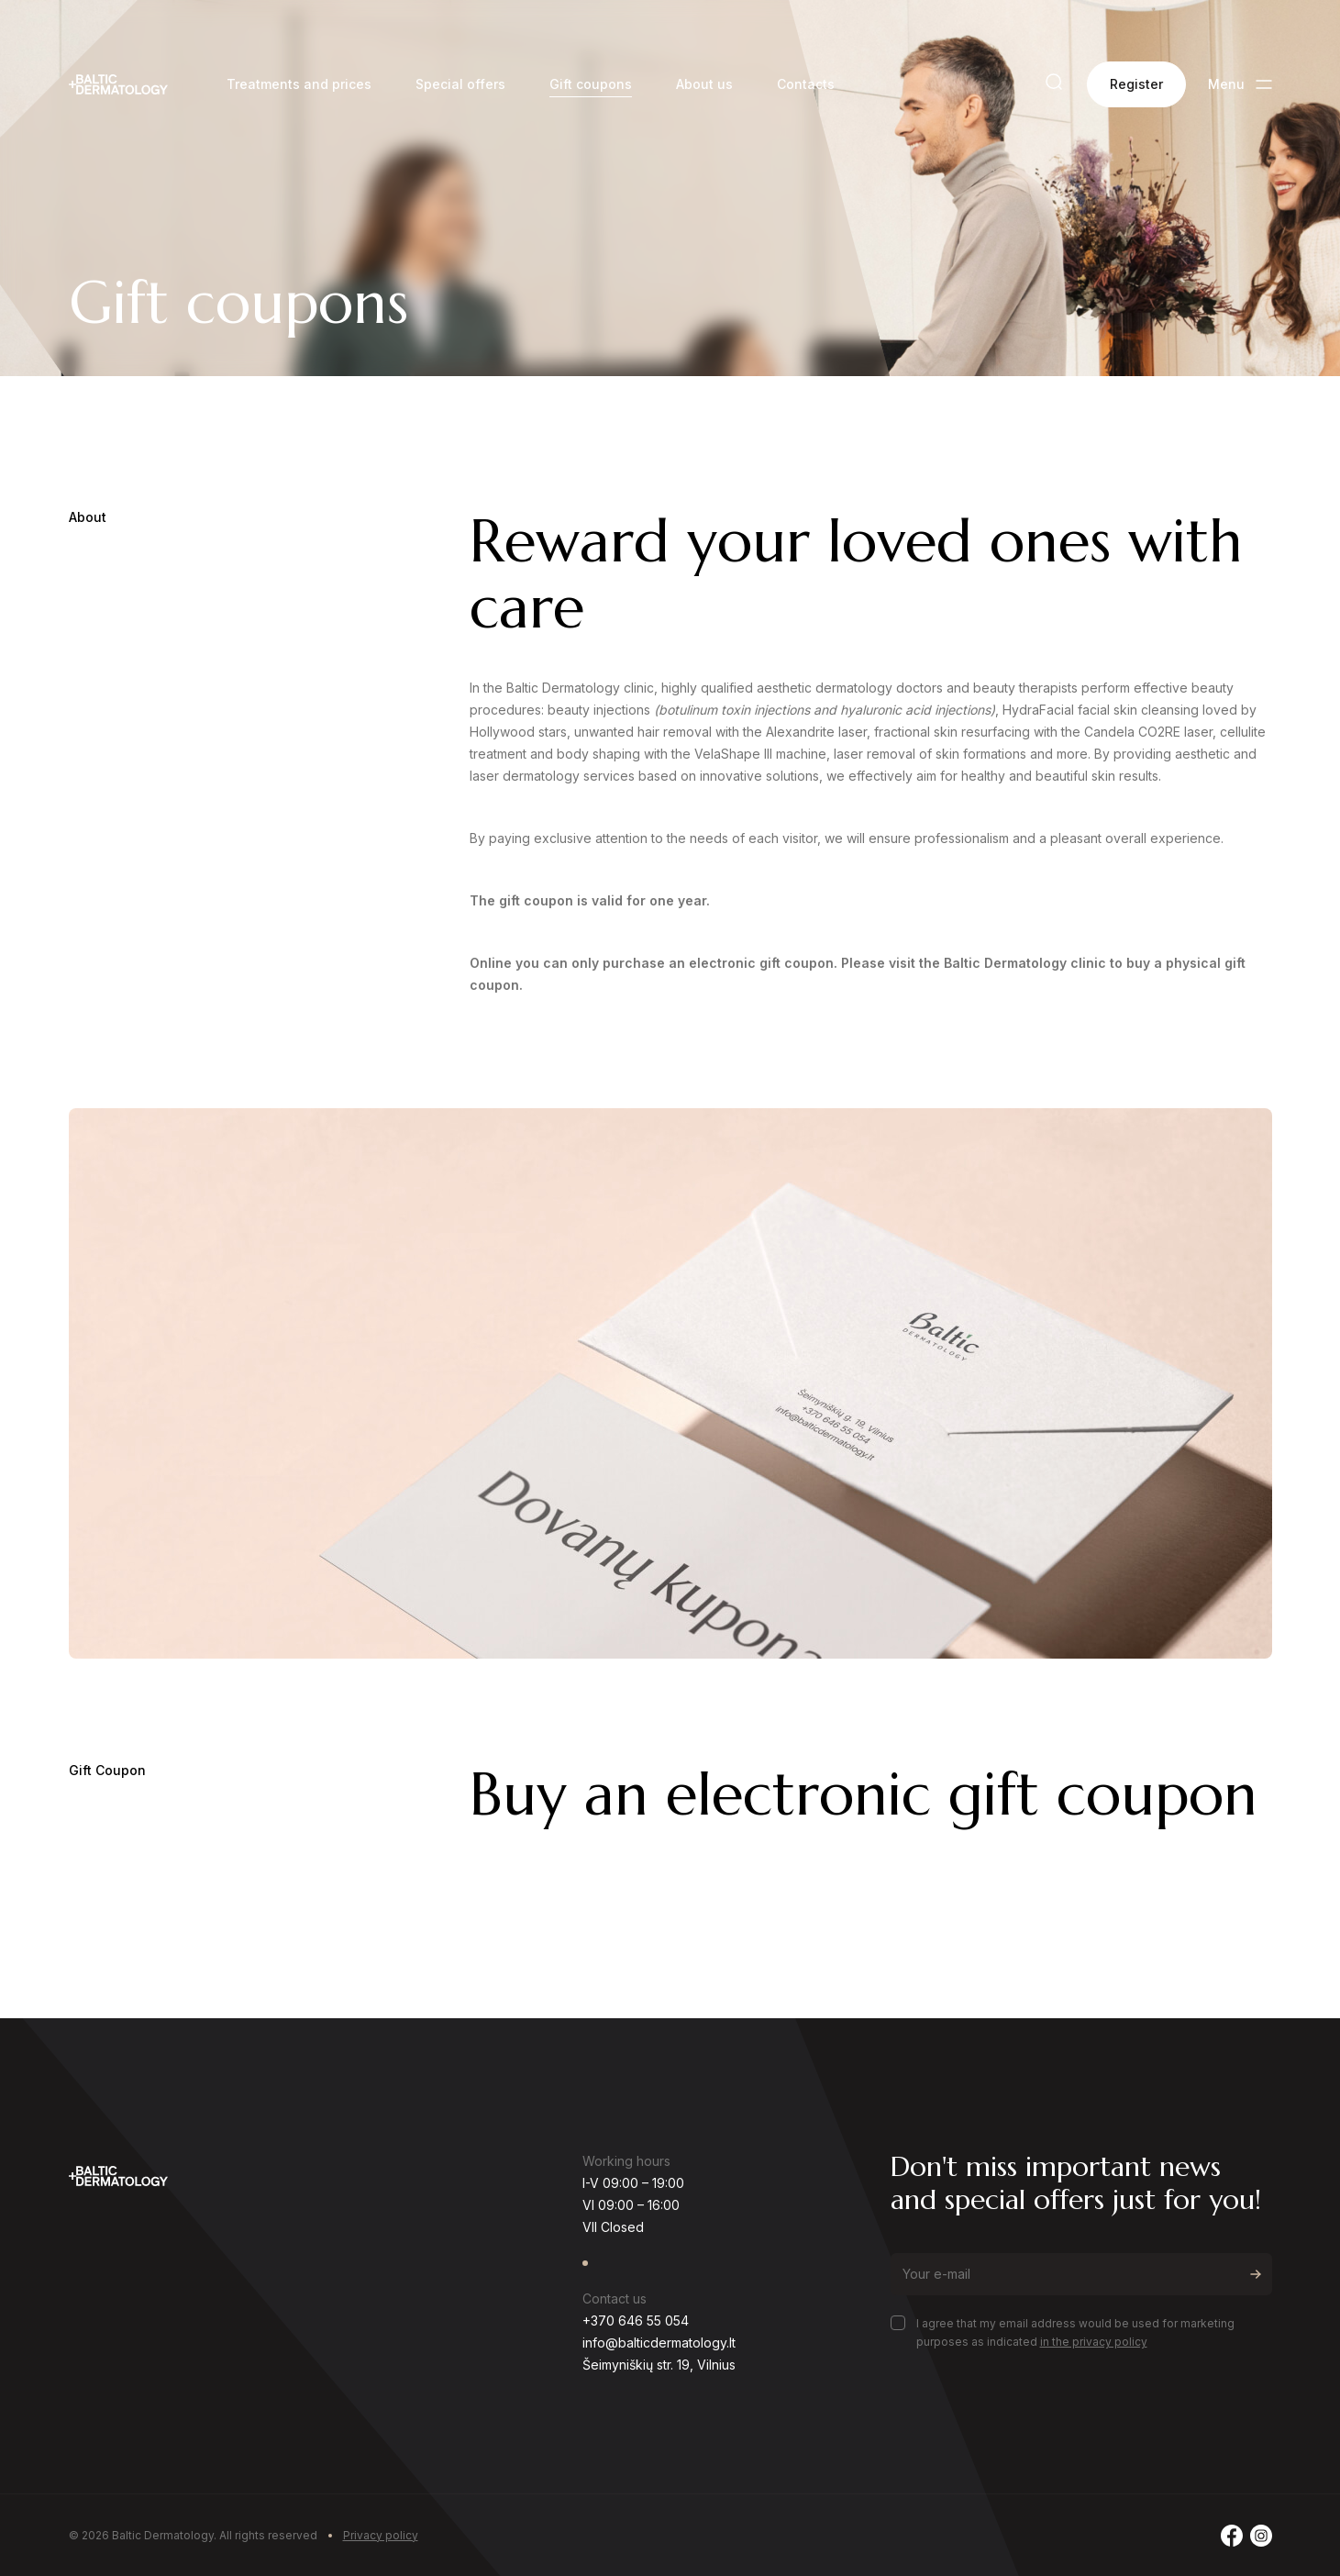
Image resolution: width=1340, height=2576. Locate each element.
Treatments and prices (299, 84)
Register (1136, 84)
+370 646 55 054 (635, 2320)
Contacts (806, 84)
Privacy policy (380, 2535)
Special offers (460, 84)
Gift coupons (590, 84)
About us (704, 84)
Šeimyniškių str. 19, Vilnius (659, 2364)
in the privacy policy (1093, 2341)
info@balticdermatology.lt (659, 2342)
